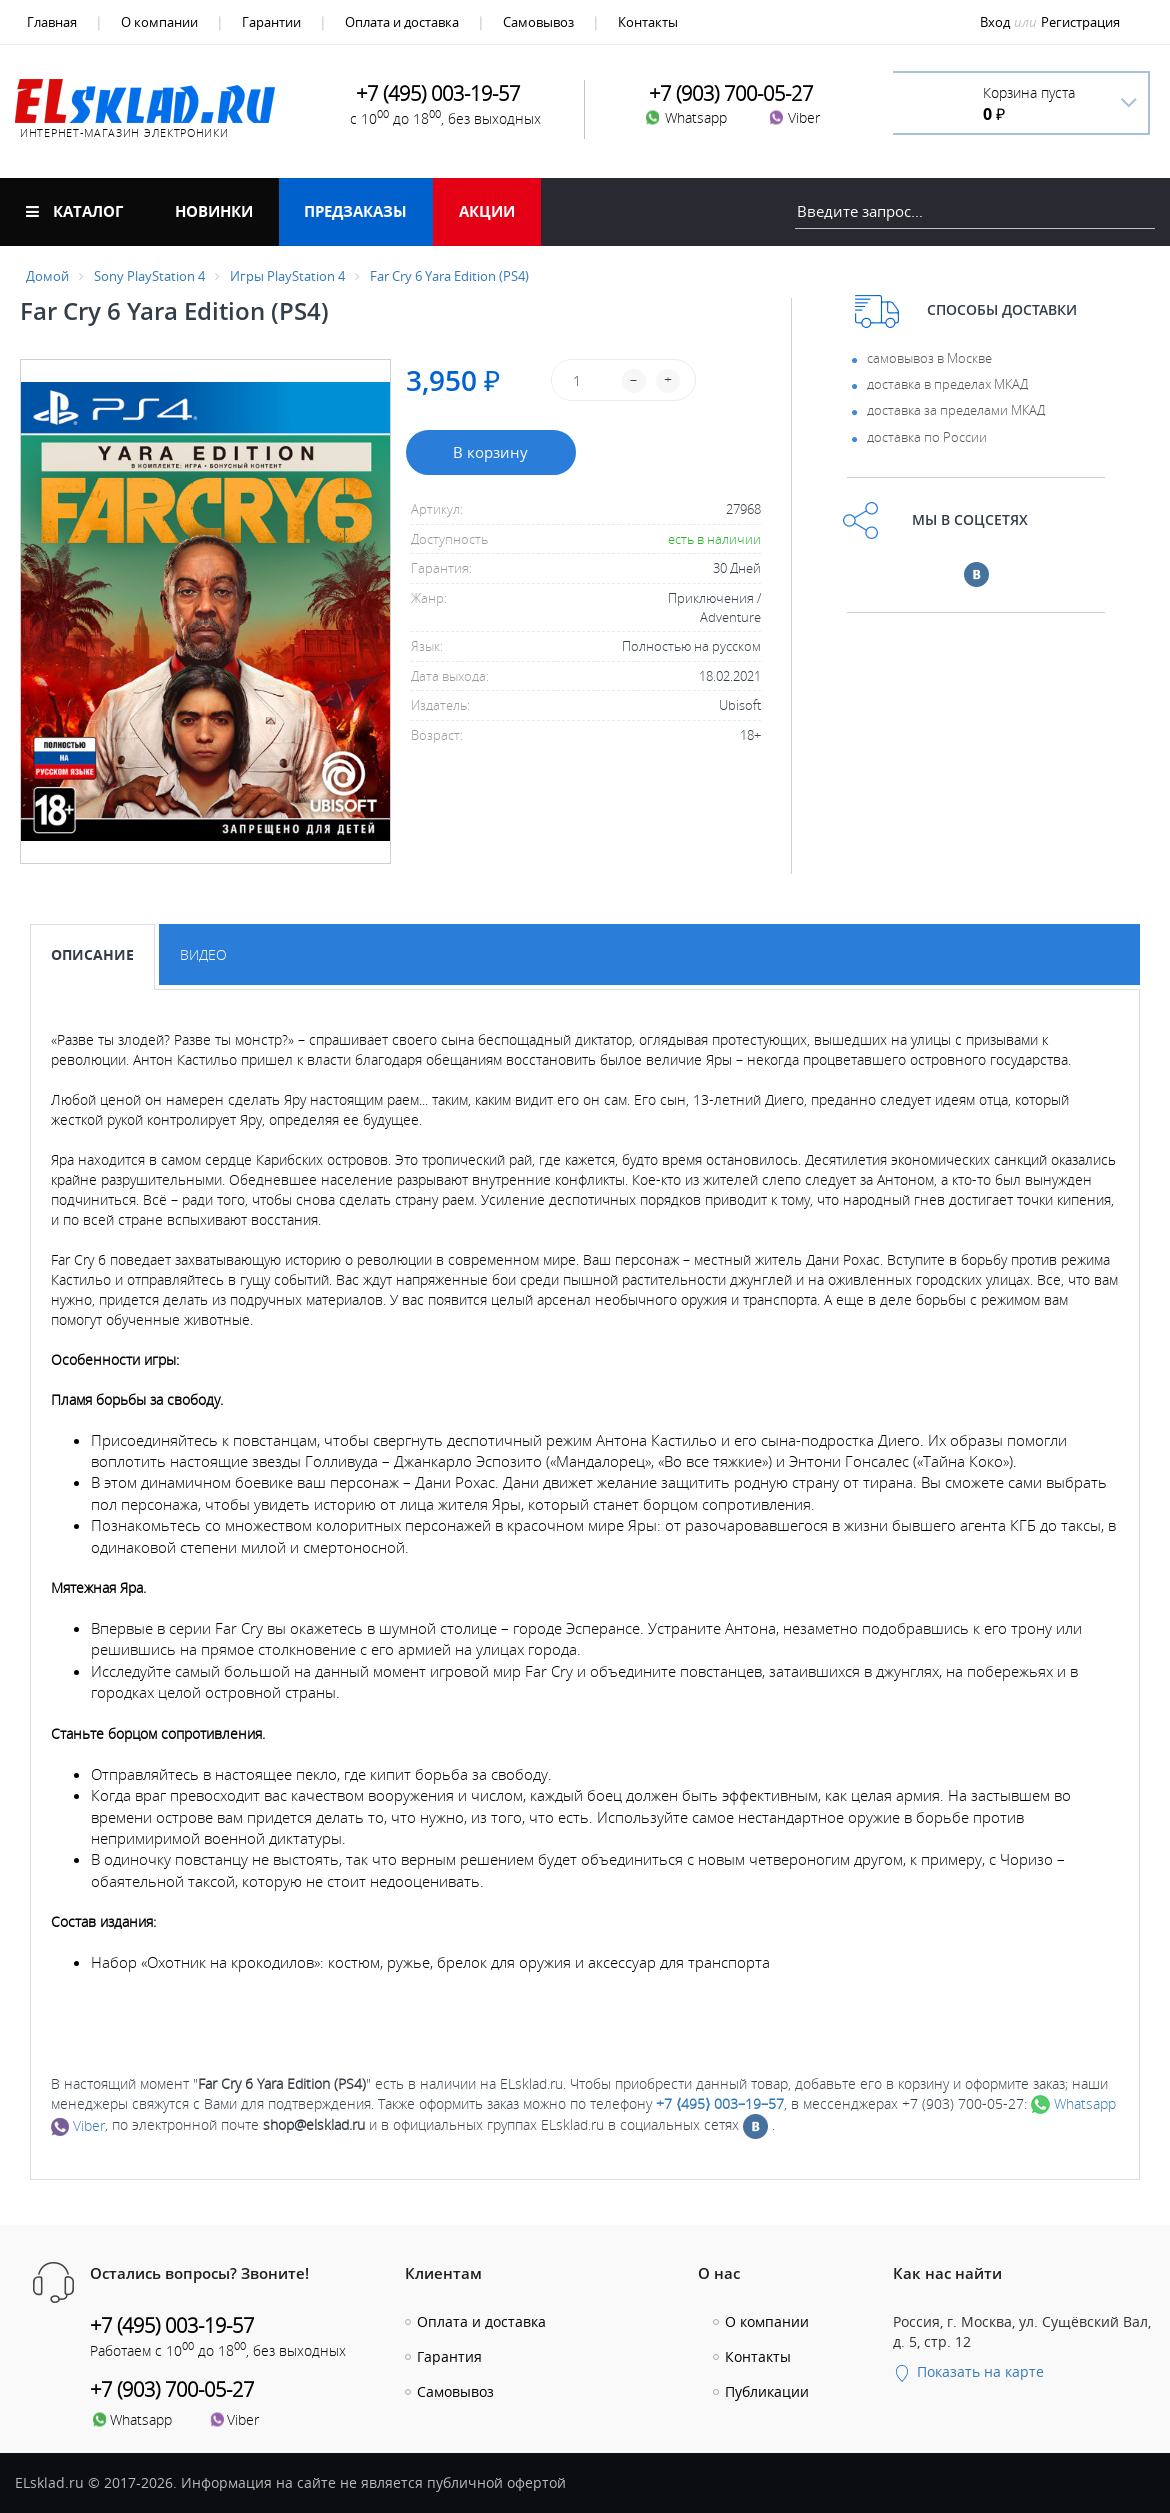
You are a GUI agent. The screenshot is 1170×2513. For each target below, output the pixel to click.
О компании (159, 22)
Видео (203, 954)
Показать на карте (968, 2371)
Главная (52, 22)
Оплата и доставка (402, 22)
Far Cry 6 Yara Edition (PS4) (449, 276)
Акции (487, 211)
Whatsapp (1073, 2103)
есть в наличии (714, 539)
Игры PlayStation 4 (287, 276)
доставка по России (927, 437)
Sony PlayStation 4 (149, 276)
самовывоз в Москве (929, 358)
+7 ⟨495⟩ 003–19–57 (720, 2103)
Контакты (648, 22)
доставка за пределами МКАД (956, 410)
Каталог (74, 211)
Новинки (214, 211)
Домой (47, 276)
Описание (92, 954)
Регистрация (1080, 22)
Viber (78, 2125)
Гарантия (449, 2356)
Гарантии (271, 22)
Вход (995, 22)
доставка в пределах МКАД (947, 384)
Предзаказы (355, 211)
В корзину (490, 452)
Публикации (767, 2391)
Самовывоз (538, 22)
